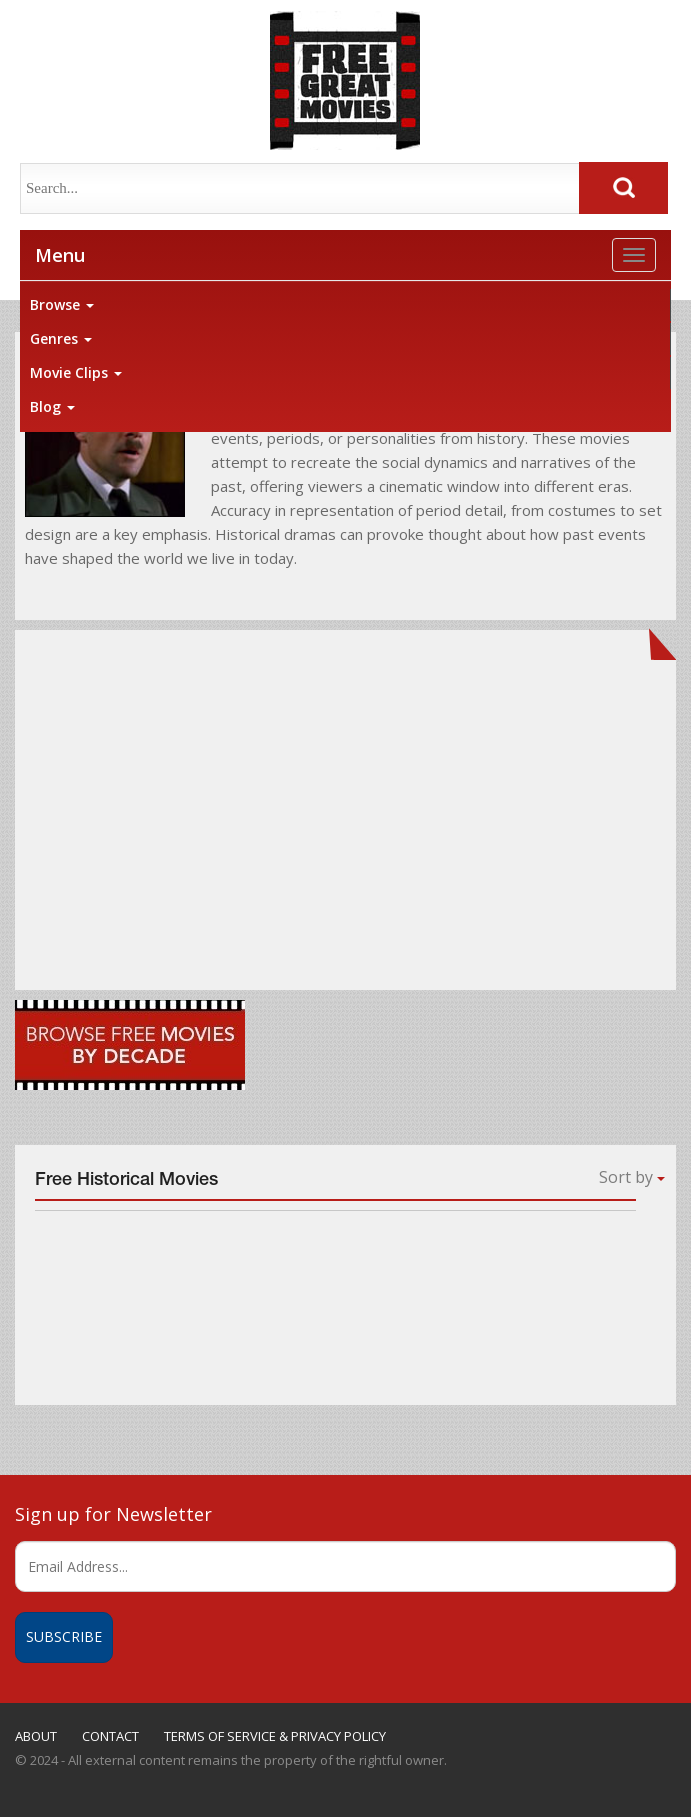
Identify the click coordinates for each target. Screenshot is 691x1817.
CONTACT (110, 1736)
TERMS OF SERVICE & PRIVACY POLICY (275, 1736)
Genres (61, 338)
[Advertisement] (345, 817)
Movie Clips (76, 372)
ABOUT (36, 1736)
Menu (60, 255)
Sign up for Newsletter (113, 1514)
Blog (52, 406)
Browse (62, 304)
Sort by (632, 1177)
